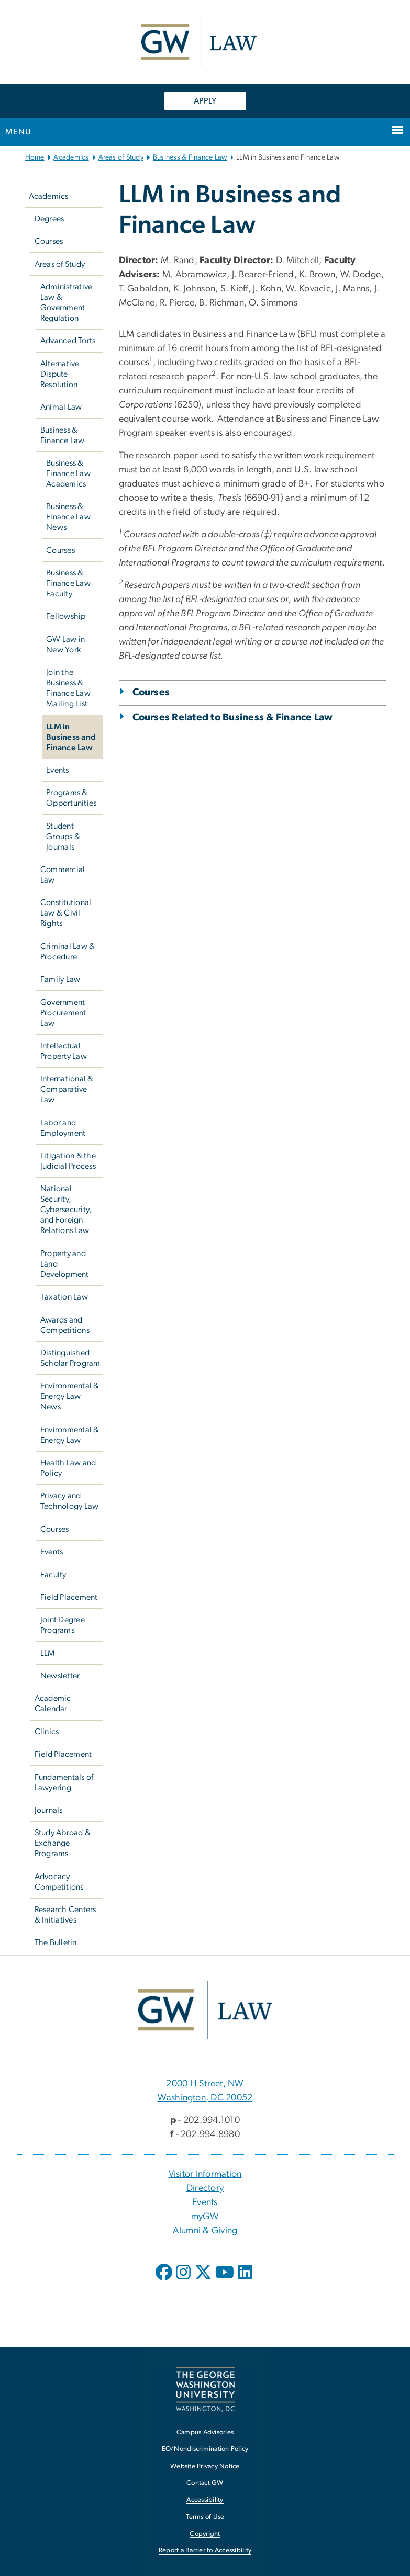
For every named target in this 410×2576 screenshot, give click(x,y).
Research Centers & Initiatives (65, 1914)
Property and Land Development (64, 1264)
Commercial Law (62, 874)
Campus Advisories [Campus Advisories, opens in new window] (205, 2432)
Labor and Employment (63, 1127)
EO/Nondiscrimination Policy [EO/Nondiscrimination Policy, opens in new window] (205, 2449)
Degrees (49, 218)
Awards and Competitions (65, 1325)
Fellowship (66, 616)
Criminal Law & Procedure (67, 951)
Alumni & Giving (205, 2230)
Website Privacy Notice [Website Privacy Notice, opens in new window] (205, 2466)
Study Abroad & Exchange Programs (63, 1843)
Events (57, 770)
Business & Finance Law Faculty (68, 583)
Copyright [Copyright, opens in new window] (205, 2533)
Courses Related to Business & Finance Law (232, 717)
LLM (48, 1653)
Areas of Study (121, 157)
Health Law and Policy (68, 1468)
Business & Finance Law (190, 157)
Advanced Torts (68, 340)
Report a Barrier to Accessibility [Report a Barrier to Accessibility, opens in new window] (205, 2550)
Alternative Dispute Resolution (60, 374)
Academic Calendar (53, 1703)
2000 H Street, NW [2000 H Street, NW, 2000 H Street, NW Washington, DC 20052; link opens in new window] (204, 2083)
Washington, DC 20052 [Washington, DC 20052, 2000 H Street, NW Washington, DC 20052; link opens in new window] (205, 2098)
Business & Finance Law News (68, 517)
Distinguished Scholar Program (70, 1358)
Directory (205, 2188)
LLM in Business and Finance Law (71, 737)
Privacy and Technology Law (69, 1501)
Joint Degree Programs (62, 1624)
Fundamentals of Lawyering (64, 1782)
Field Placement (69, 1597)
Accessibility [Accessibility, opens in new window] (204, 2499)
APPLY (205, 101)
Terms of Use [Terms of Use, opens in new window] (205, 2517)
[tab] (252, 706)
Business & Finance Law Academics (68, 473)
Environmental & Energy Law (69, 1435)
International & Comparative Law (67, 1089)
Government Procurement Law (63, 1012)
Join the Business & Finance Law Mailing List (68, 688)
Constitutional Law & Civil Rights (66, 913)
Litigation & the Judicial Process (68, 1160)
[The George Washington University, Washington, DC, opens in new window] (205, 2389)
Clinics (47, 1731)
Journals (49, 1810)
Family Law (60, 979)
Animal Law (61, 407)
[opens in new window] (165, 2280)
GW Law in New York (65, 644)
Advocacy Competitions (59, 1881)
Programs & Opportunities (71, 797)
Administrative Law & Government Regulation (66, 302)
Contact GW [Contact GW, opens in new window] (205, 2483)
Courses (49, 241)
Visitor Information (205, 2174)
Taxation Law (64, 1297)
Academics (70, 157)
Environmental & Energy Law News (69, 1396)
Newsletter (60, 1675)
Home (35, 157)
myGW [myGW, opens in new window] (205, 2216)
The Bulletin (56, 1942)
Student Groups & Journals (63, 836)
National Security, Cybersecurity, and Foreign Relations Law (66, 1209)
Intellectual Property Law (63, 1051)
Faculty (53, 1575)
